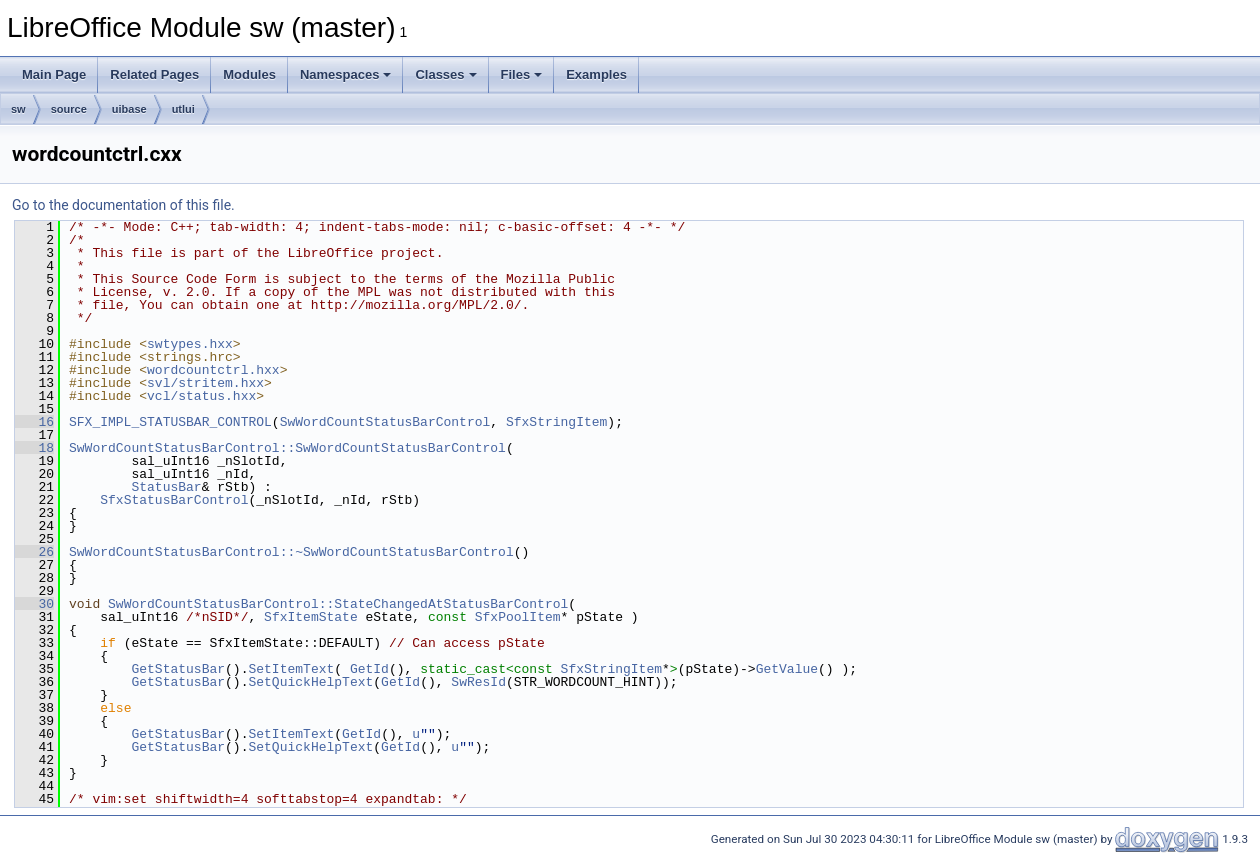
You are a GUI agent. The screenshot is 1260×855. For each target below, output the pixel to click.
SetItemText (291, 669)
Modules (249, 74)
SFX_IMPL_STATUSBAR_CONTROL (170, 422)
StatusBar (166, 487)
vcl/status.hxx (201, 396)
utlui (183, 109)
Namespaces (346, 74)
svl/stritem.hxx (205, 383)
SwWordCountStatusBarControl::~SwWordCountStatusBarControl (291, 552)
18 (34, 448)
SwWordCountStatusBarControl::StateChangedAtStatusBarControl (338, 604)
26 (34, 552)
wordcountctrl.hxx (213, 370)
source (69, 109)
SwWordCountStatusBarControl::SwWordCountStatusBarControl (287, 448)
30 (34, 604)
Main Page (54, 74)
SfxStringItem (556, 422)
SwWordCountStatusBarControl (385, 422)
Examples (596, 74)
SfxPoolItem (518, 617)
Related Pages (154, 74)
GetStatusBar (178, 669)
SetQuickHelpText (310, 682)
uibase (129, 109)
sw (18, 109)
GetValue (787, 669)
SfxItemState (311, 617)
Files (522, 74)
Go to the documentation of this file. (123, 205)
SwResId (478, 682)
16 (34, 422)
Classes (445, 74)
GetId (369, 669)
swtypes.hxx (190, 344)
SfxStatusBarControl (174, 500)
